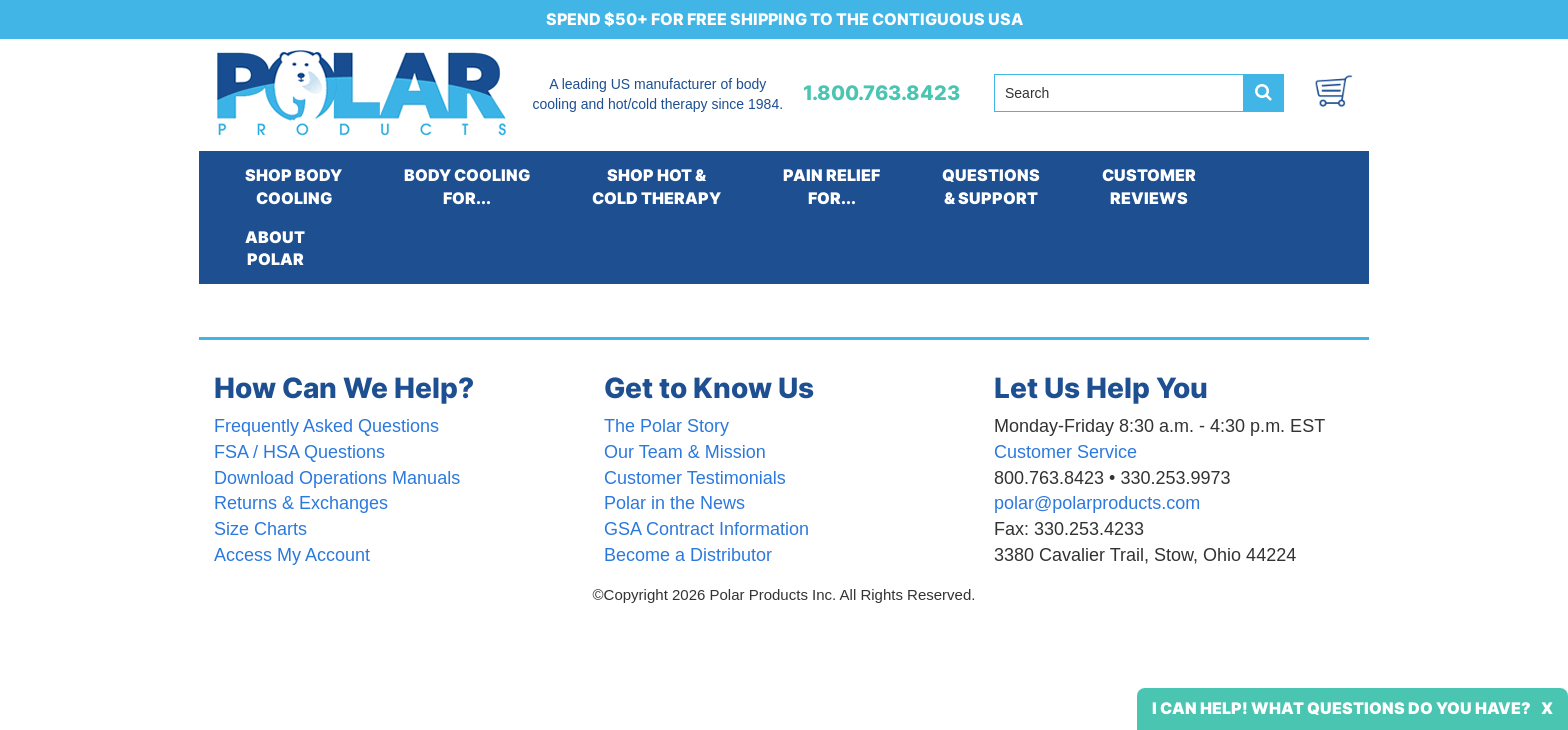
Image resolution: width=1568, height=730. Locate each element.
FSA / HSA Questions (299, 452)
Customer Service (1065, 452)
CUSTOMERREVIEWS (1149, 186)
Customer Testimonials (695, 478)
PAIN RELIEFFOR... (831, 186)
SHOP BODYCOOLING (293, 186)
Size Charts (260, 529)
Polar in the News (674, 503)
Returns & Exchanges (301, 503)
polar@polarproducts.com (1097, 503)
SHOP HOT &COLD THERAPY (656, 186)
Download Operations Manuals (337, 478)
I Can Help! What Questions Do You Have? (1341, 708)
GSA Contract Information (706, 529)
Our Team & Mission (685, 452)
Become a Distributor (688, 555)
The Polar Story (666, 426)
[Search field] (1119, 93)
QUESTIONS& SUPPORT (991, 186)
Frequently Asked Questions (326, 426)
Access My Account (292, 555)
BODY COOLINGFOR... (467, 186)
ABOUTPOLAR (275, 248)
